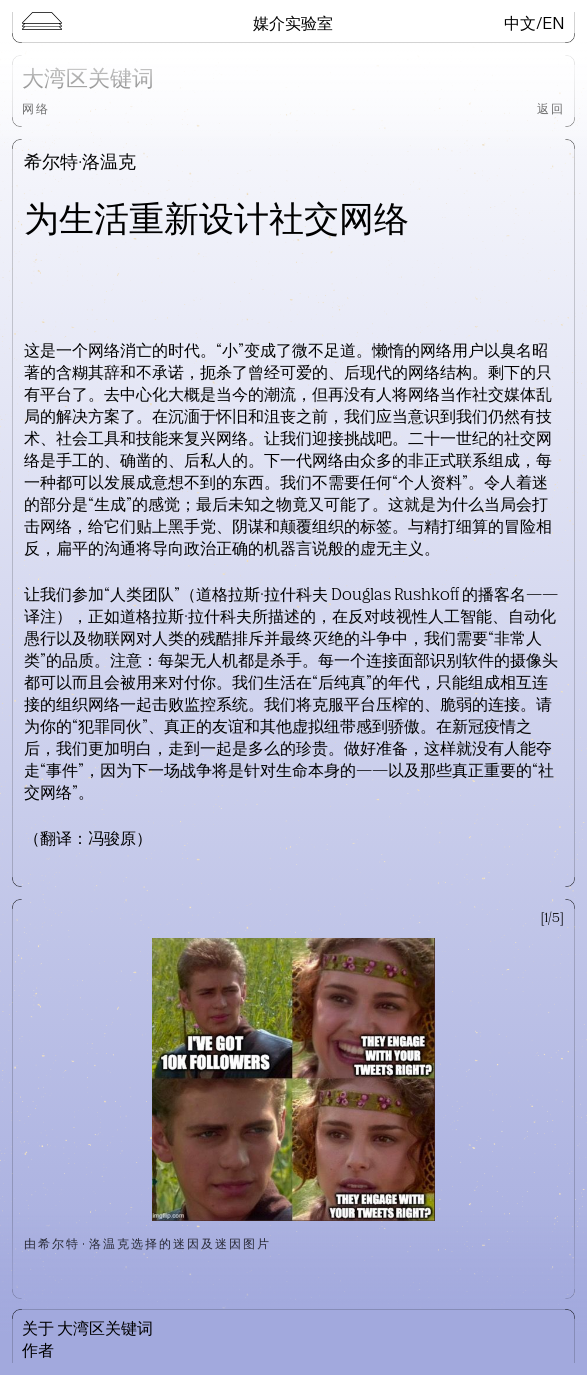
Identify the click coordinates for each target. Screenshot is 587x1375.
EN (553, 22)
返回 (551, 108)
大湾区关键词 (88, 80)
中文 (520, 22)
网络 (36, 108)
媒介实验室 (293, 22)
